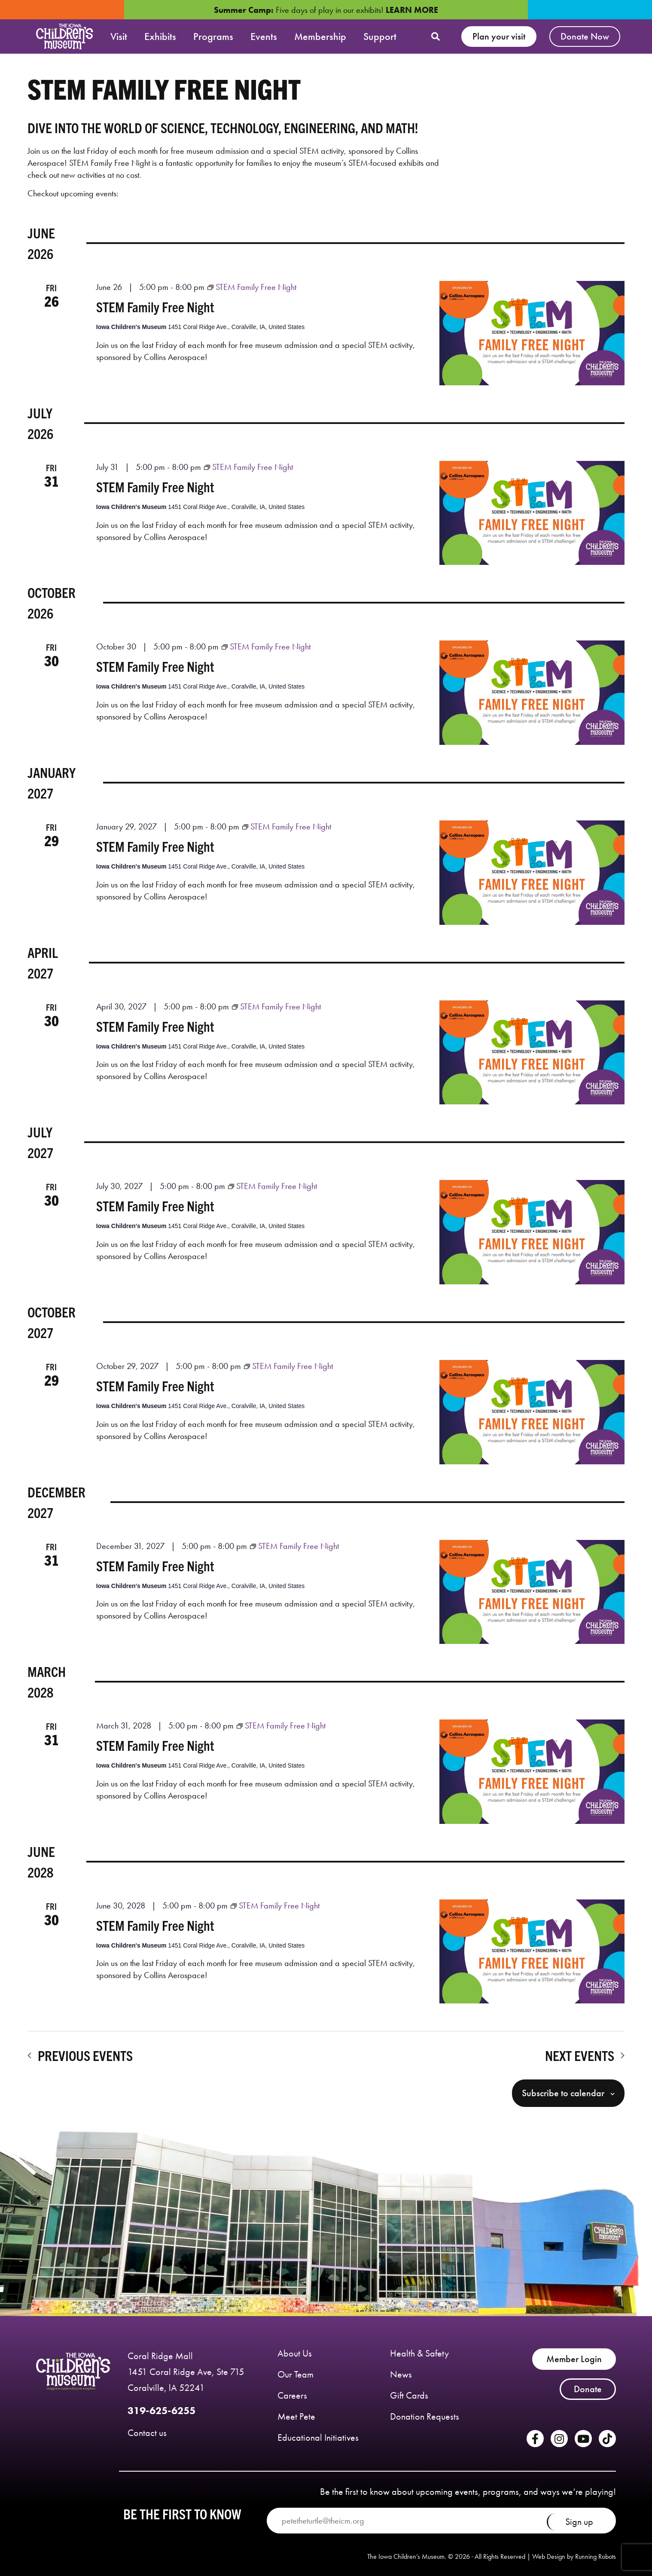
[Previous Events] (80, 2055)
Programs (213, 36)
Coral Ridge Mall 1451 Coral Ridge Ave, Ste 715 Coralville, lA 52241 (186, 2372)
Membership (320, 36)
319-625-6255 (161, 2410)
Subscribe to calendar (563, 2093)
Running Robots (595, 2556)
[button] (435, 36)
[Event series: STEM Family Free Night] (251, 287)
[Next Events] (585, 2055)
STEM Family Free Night (155, 306)
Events (263, 36)
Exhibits (160, 36)
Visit (118, 36)
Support (379, 36)
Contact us (147, 2433)
